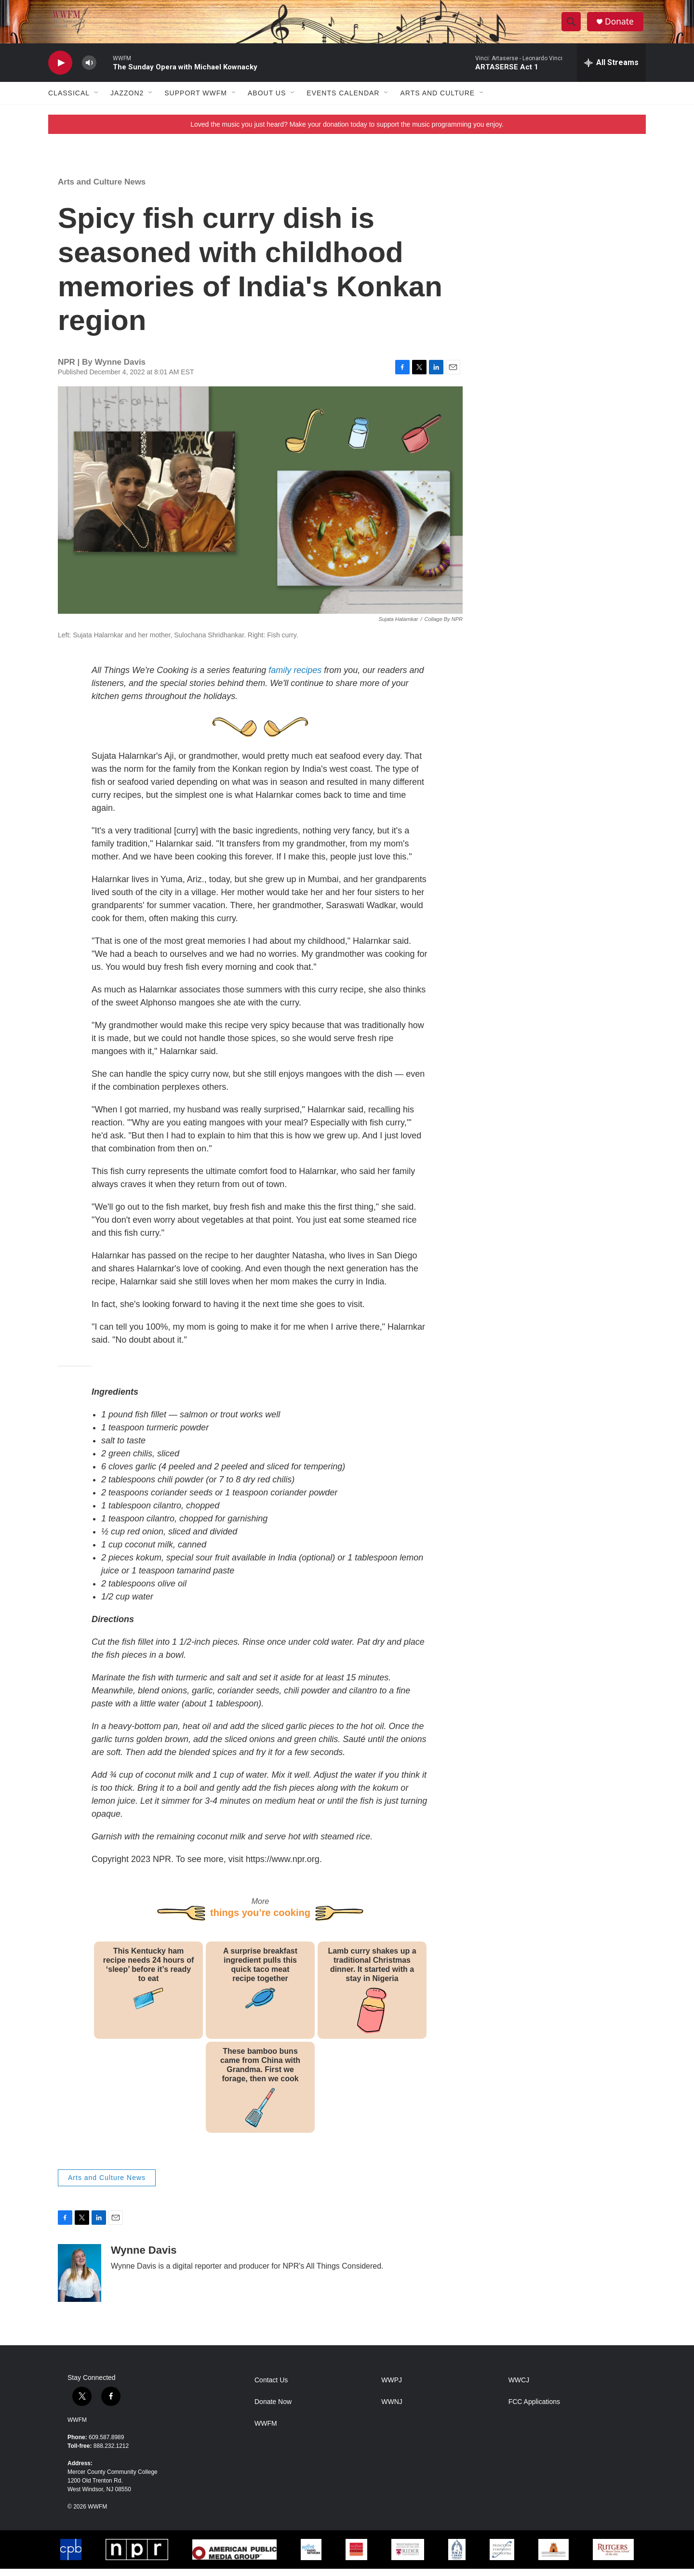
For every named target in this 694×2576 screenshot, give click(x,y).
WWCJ (519, 2387)
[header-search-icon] (572, 25)
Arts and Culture (437, 100)
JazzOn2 (127, 100)
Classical (69, 100)
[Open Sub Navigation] (97, 100)
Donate (621, 25)
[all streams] (611, 70)
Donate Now (273, 2409)
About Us (267, 100)
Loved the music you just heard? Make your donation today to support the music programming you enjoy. (347, 131)
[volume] (89, 70)
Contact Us (271, 2387)
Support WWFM (195, 100)
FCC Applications (534, 2409)
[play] (60, 70)
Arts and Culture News (102, 189)
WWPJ (391, 2387)
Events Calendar (343, 100)
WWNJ (391, 2409)
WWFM (77, 2427)
